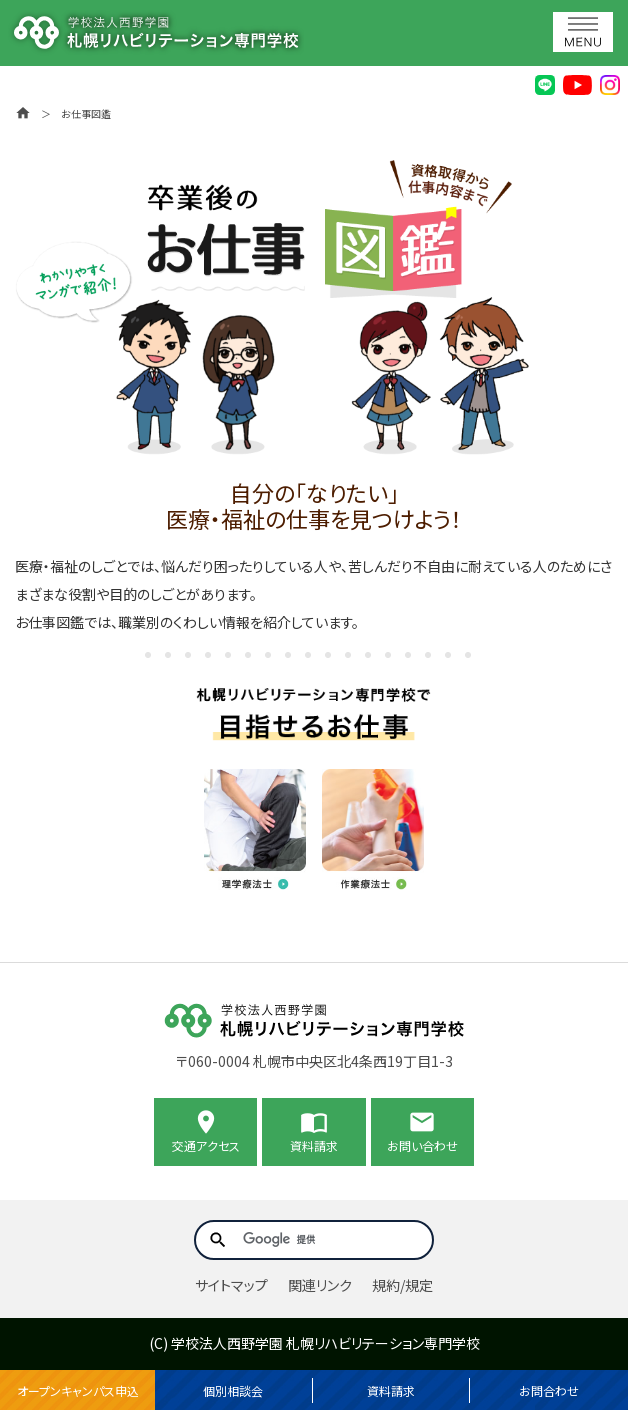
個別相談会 (233, 1390)
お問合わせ (549, 1390)
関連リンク (320, 1285)
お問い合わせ (422, 1145)
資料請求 (391, 1390)
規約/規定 (402, 1285)
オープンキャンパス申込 (78, 1390)
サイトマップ (231, 1285)
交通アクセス (206, 1145)
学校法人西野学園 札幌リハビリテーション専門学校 (325, 1343)
